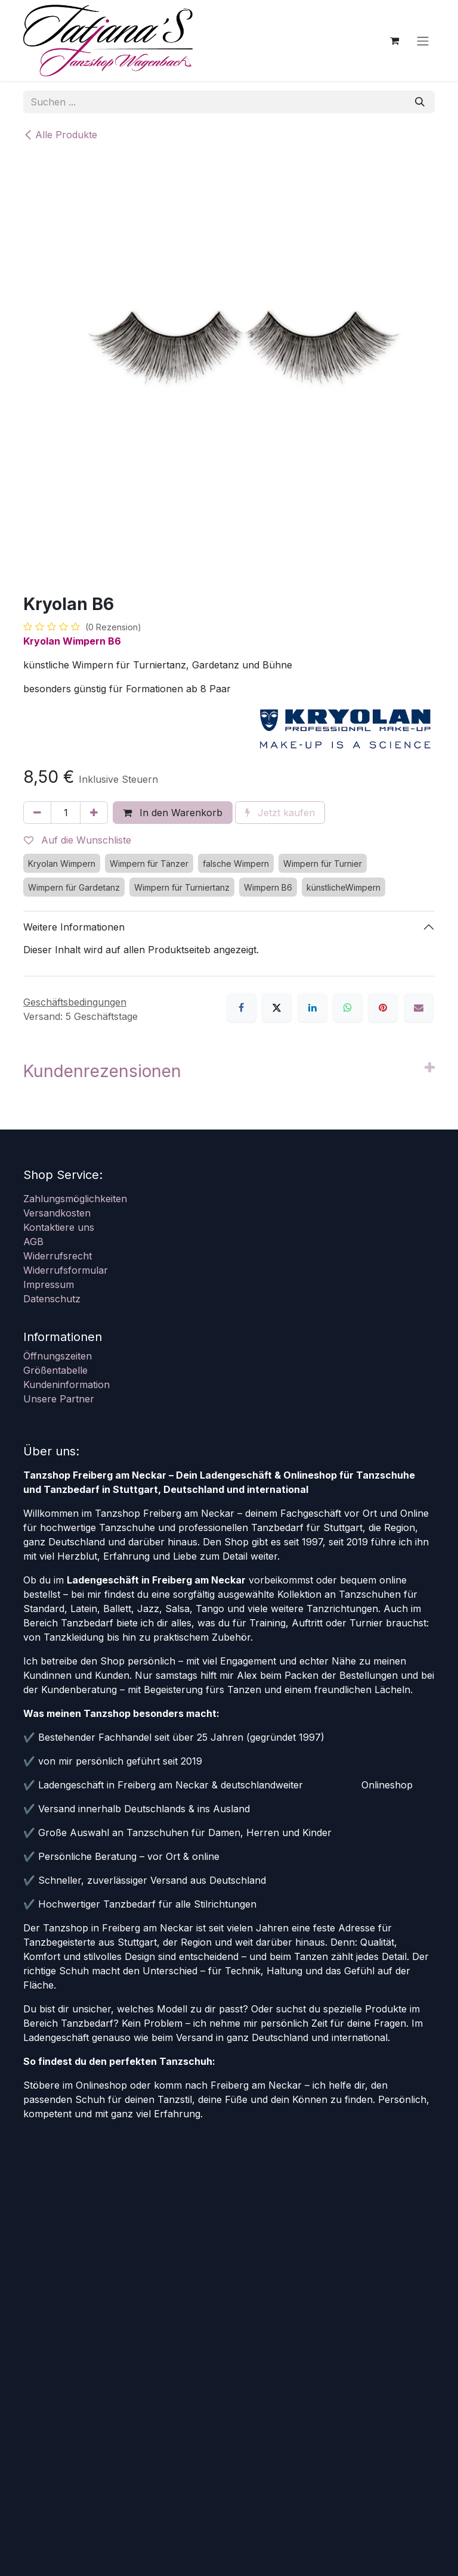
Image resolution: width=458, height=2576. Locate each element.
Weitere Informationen (74, 927)
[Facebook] (241, 1007)
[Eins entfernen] (37, 812)
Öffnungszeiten (57, 1356)
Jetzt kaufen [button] (280, 813)
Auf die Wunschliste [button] (77, 840)
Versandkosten (57, 1213)
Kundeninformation (66, 1384)
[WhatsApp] (347, 1007)
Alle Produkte (60, 135)
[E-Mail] (418, 1007)
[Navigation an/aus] (423, 40)
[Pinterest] (383, 1007)
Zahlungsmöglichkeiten (75, 1199)
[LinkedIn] (312, 1007)
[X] (276, 1007)
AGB (33, 1241)
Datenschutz (52, 1299)
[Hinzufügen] (94, 812)
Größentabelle (55, 1370)
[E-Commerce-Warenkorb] (394, 40)
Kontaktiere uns (58, 1227)
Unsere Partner (58, 1399)
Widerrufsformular (65, 1270)
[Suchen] (420, 102)
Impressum (48, 1284)
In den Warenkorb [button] (172, 813)
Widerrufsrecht (57, 1256)
